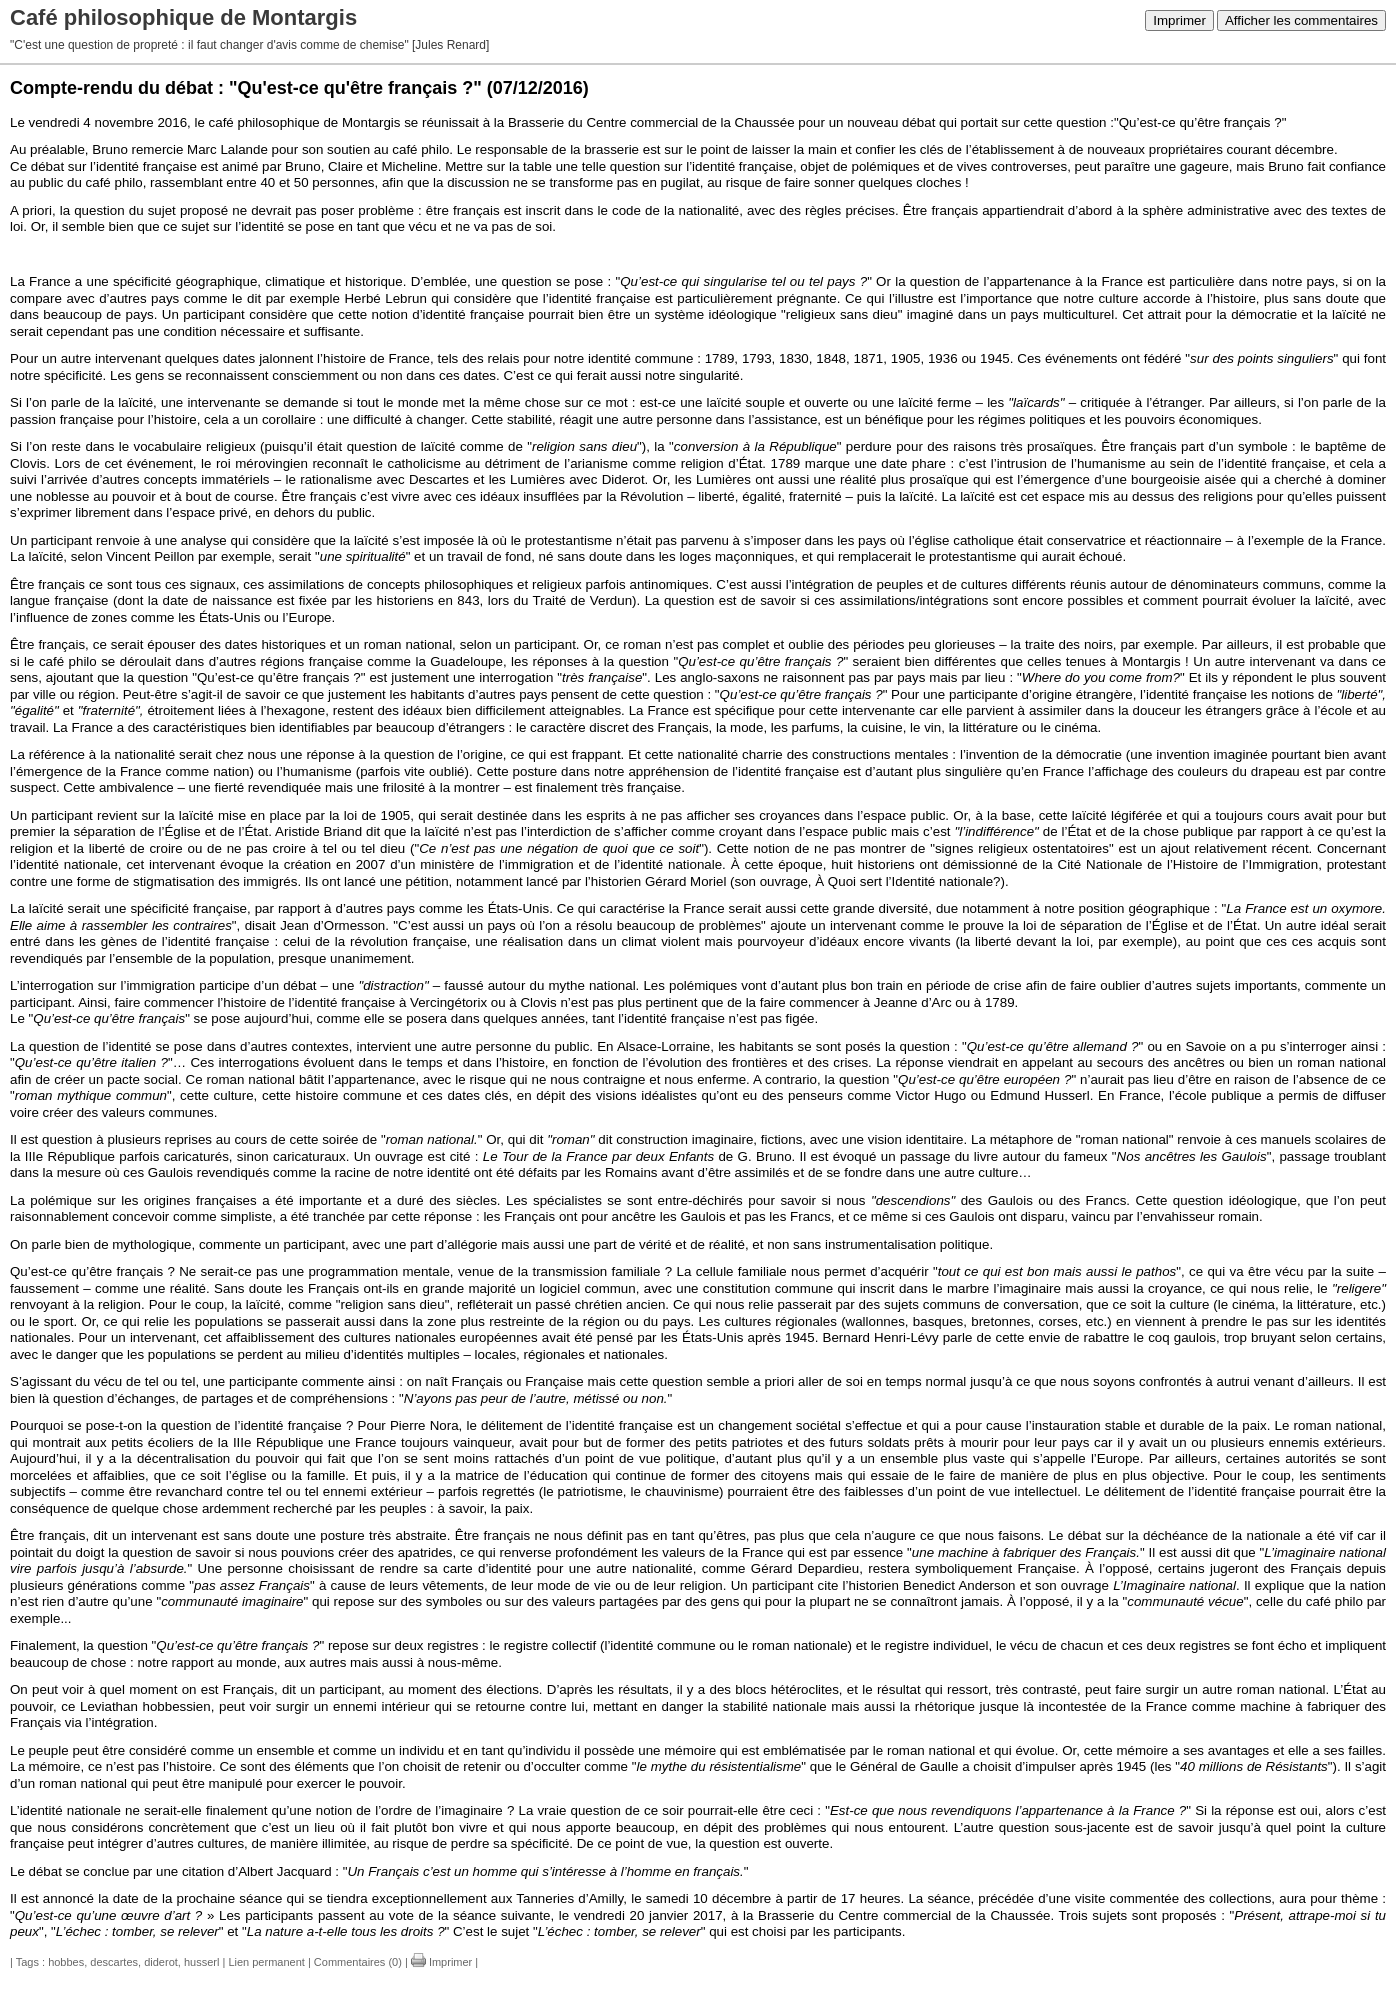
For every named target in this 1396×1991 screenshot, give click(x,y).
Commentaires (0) (358, 1962)
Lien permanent (266, 1962)
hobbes (66, 1962)
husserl (201, 1962)
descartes (114, 1962)
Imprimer (1179, 20)
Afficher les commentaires (1301, 20)
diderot (161, 1962)
